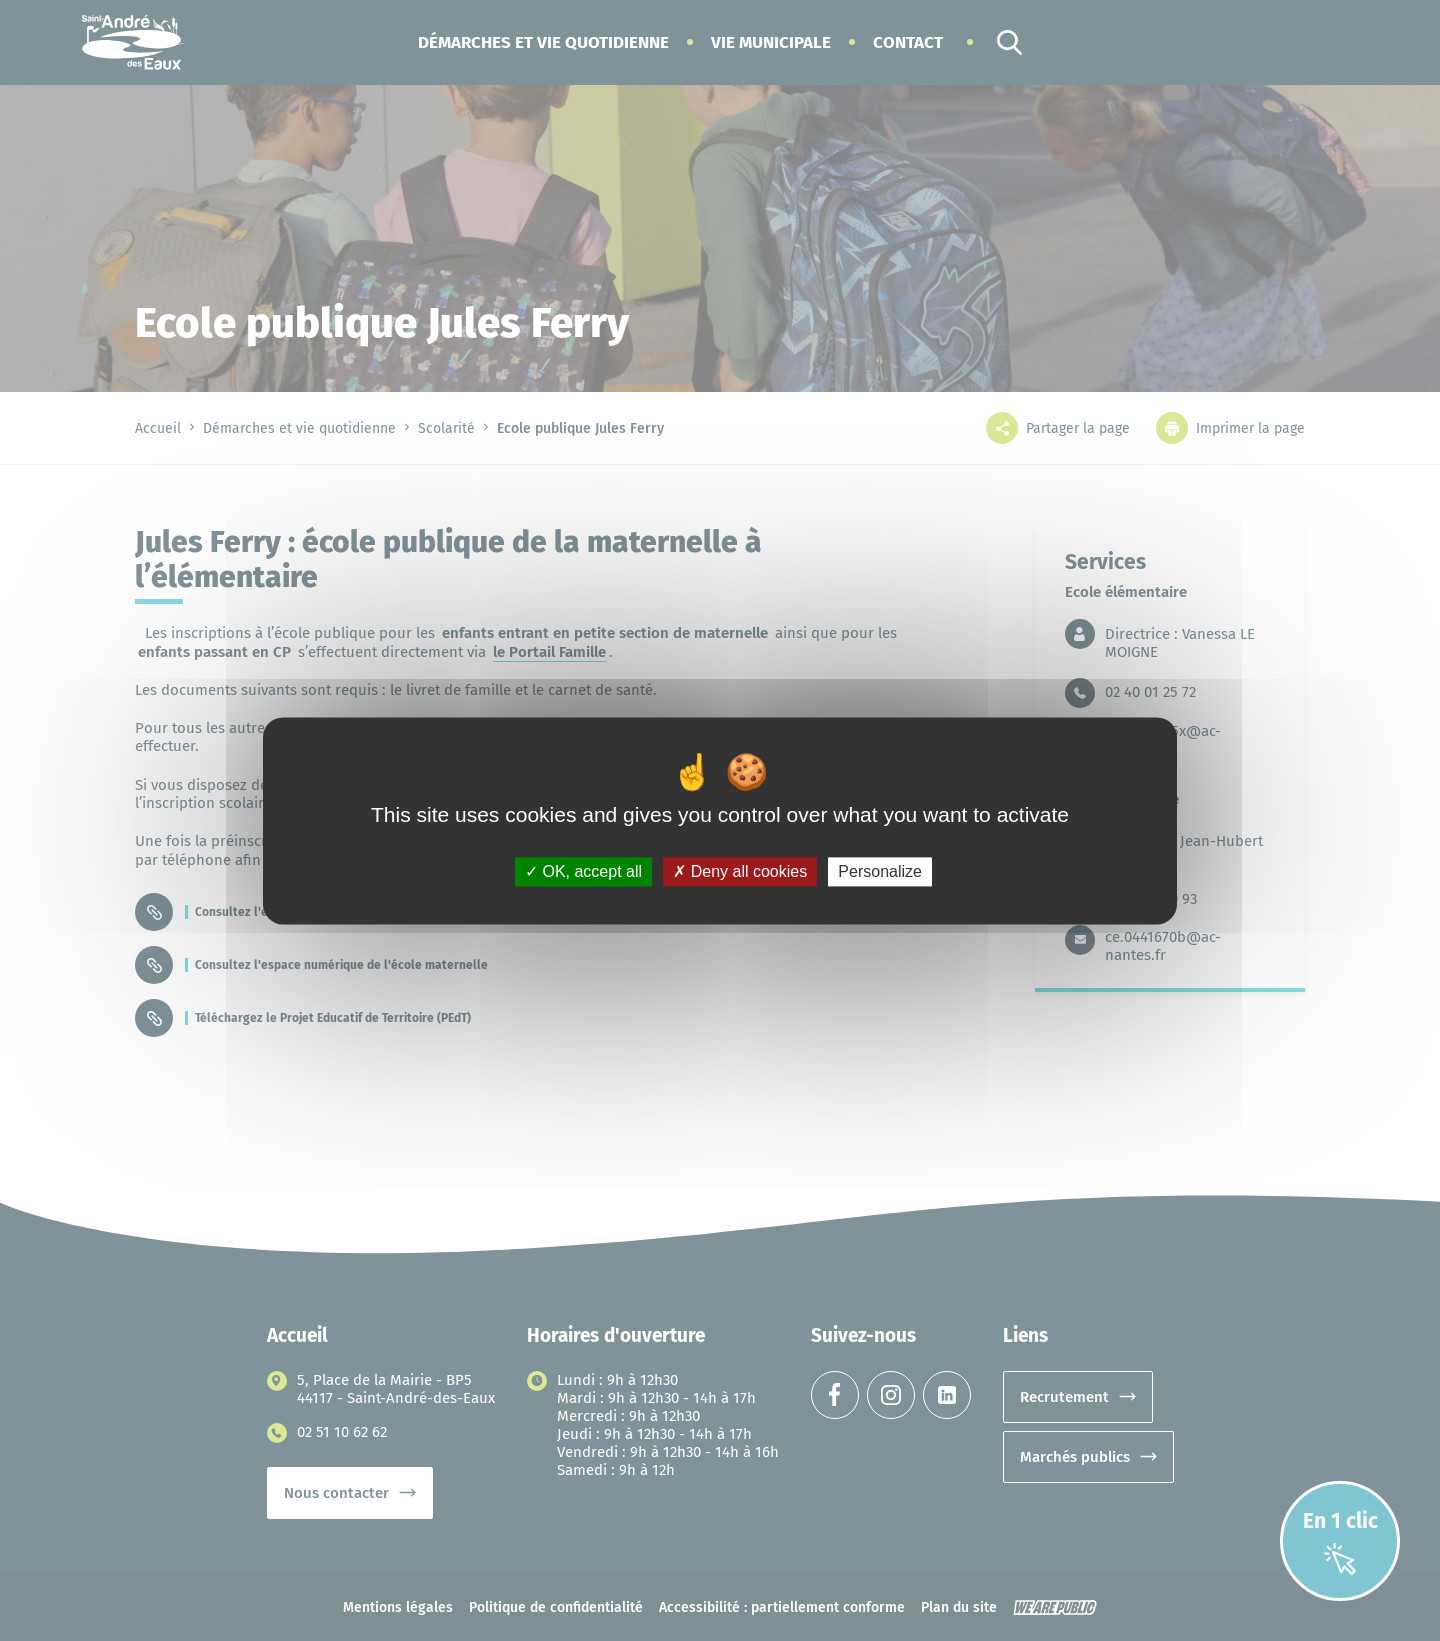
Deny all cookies (740, 871)
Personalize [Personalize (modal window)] (880, 871)
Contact (908, 42)
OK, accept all (583, 871)
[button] (543, 42)
